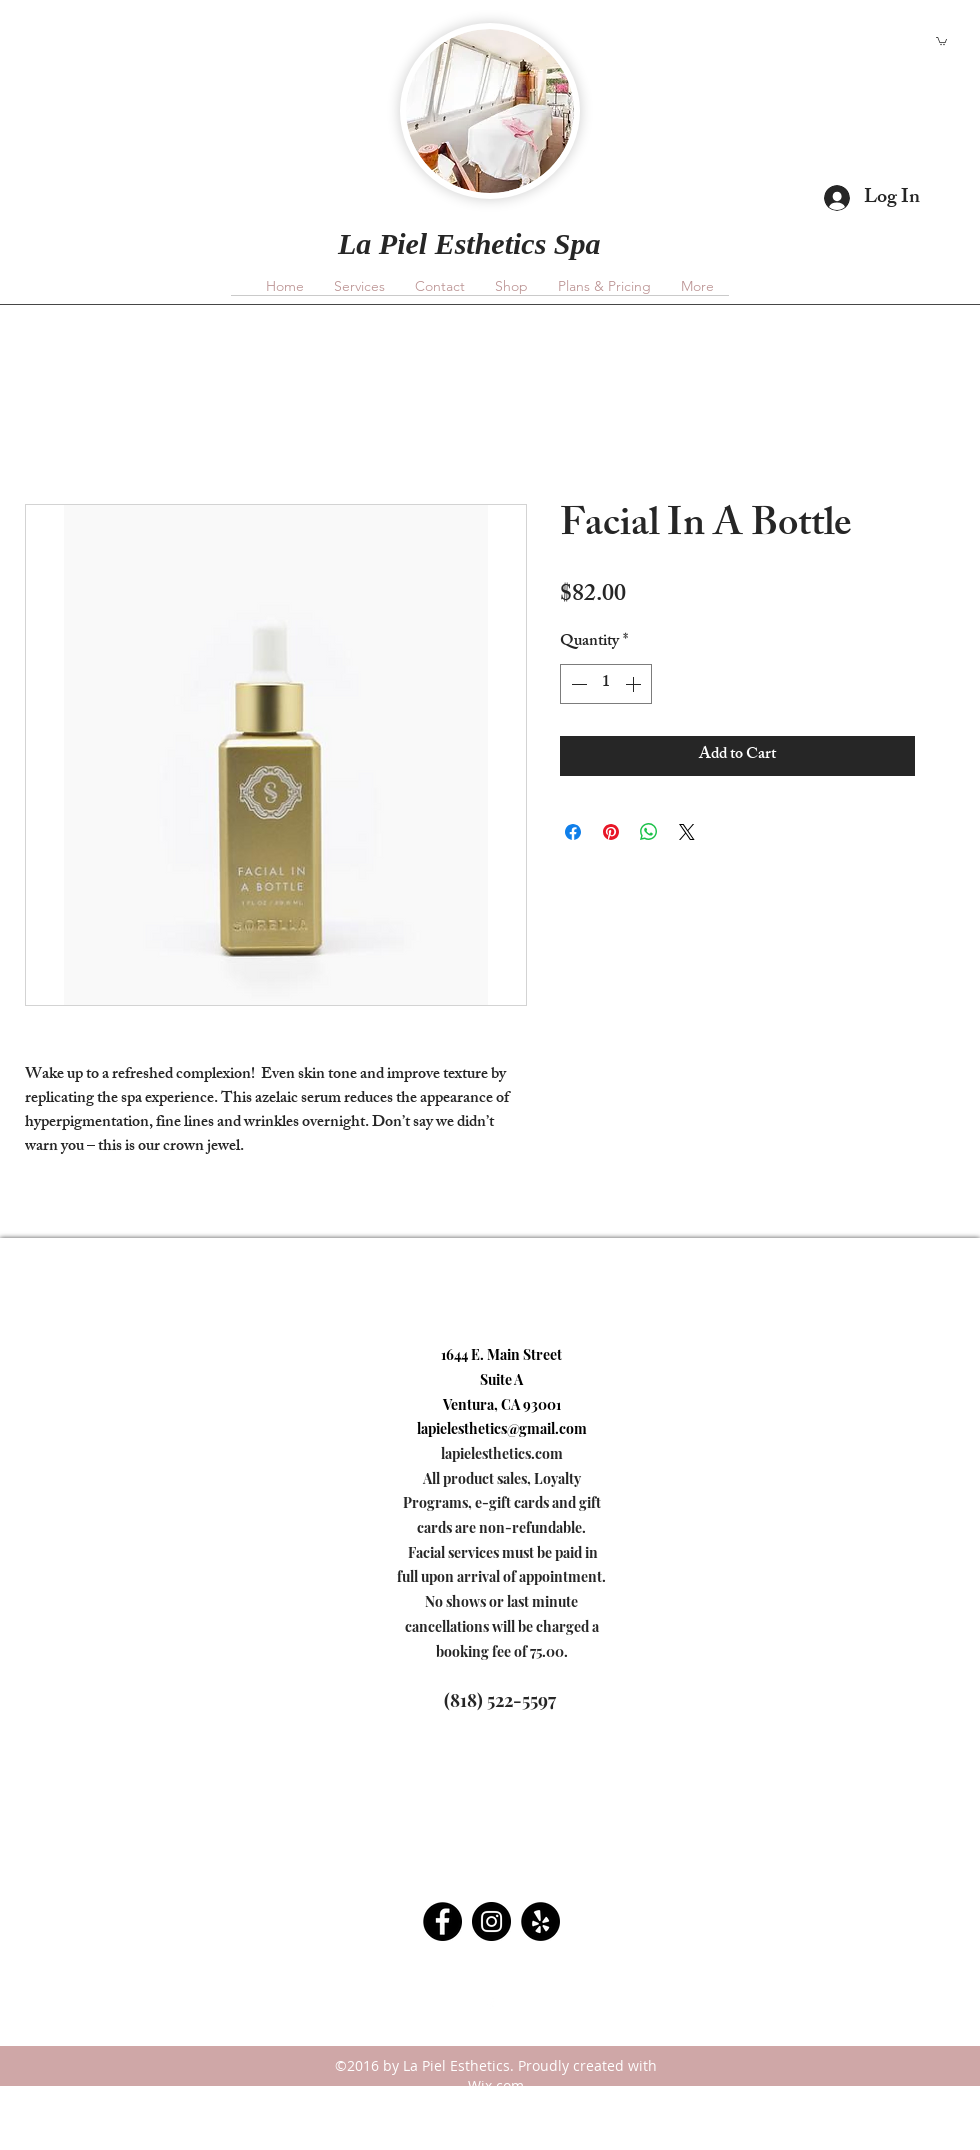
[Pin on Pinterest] (611, 832)
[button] (941, 40)
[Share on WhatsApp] (649, 832)
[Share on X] (687, 832)
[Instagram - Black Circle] (491, 1921)
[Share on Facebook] (573, 832)
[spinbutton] (606, 684)
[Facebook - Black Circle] (442, 1921)
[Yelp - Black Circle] (540, 1921)
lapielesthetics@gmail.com (260, 65)
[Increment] (635, 684)
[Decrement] (577, 684)
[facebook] (490, 2006)
